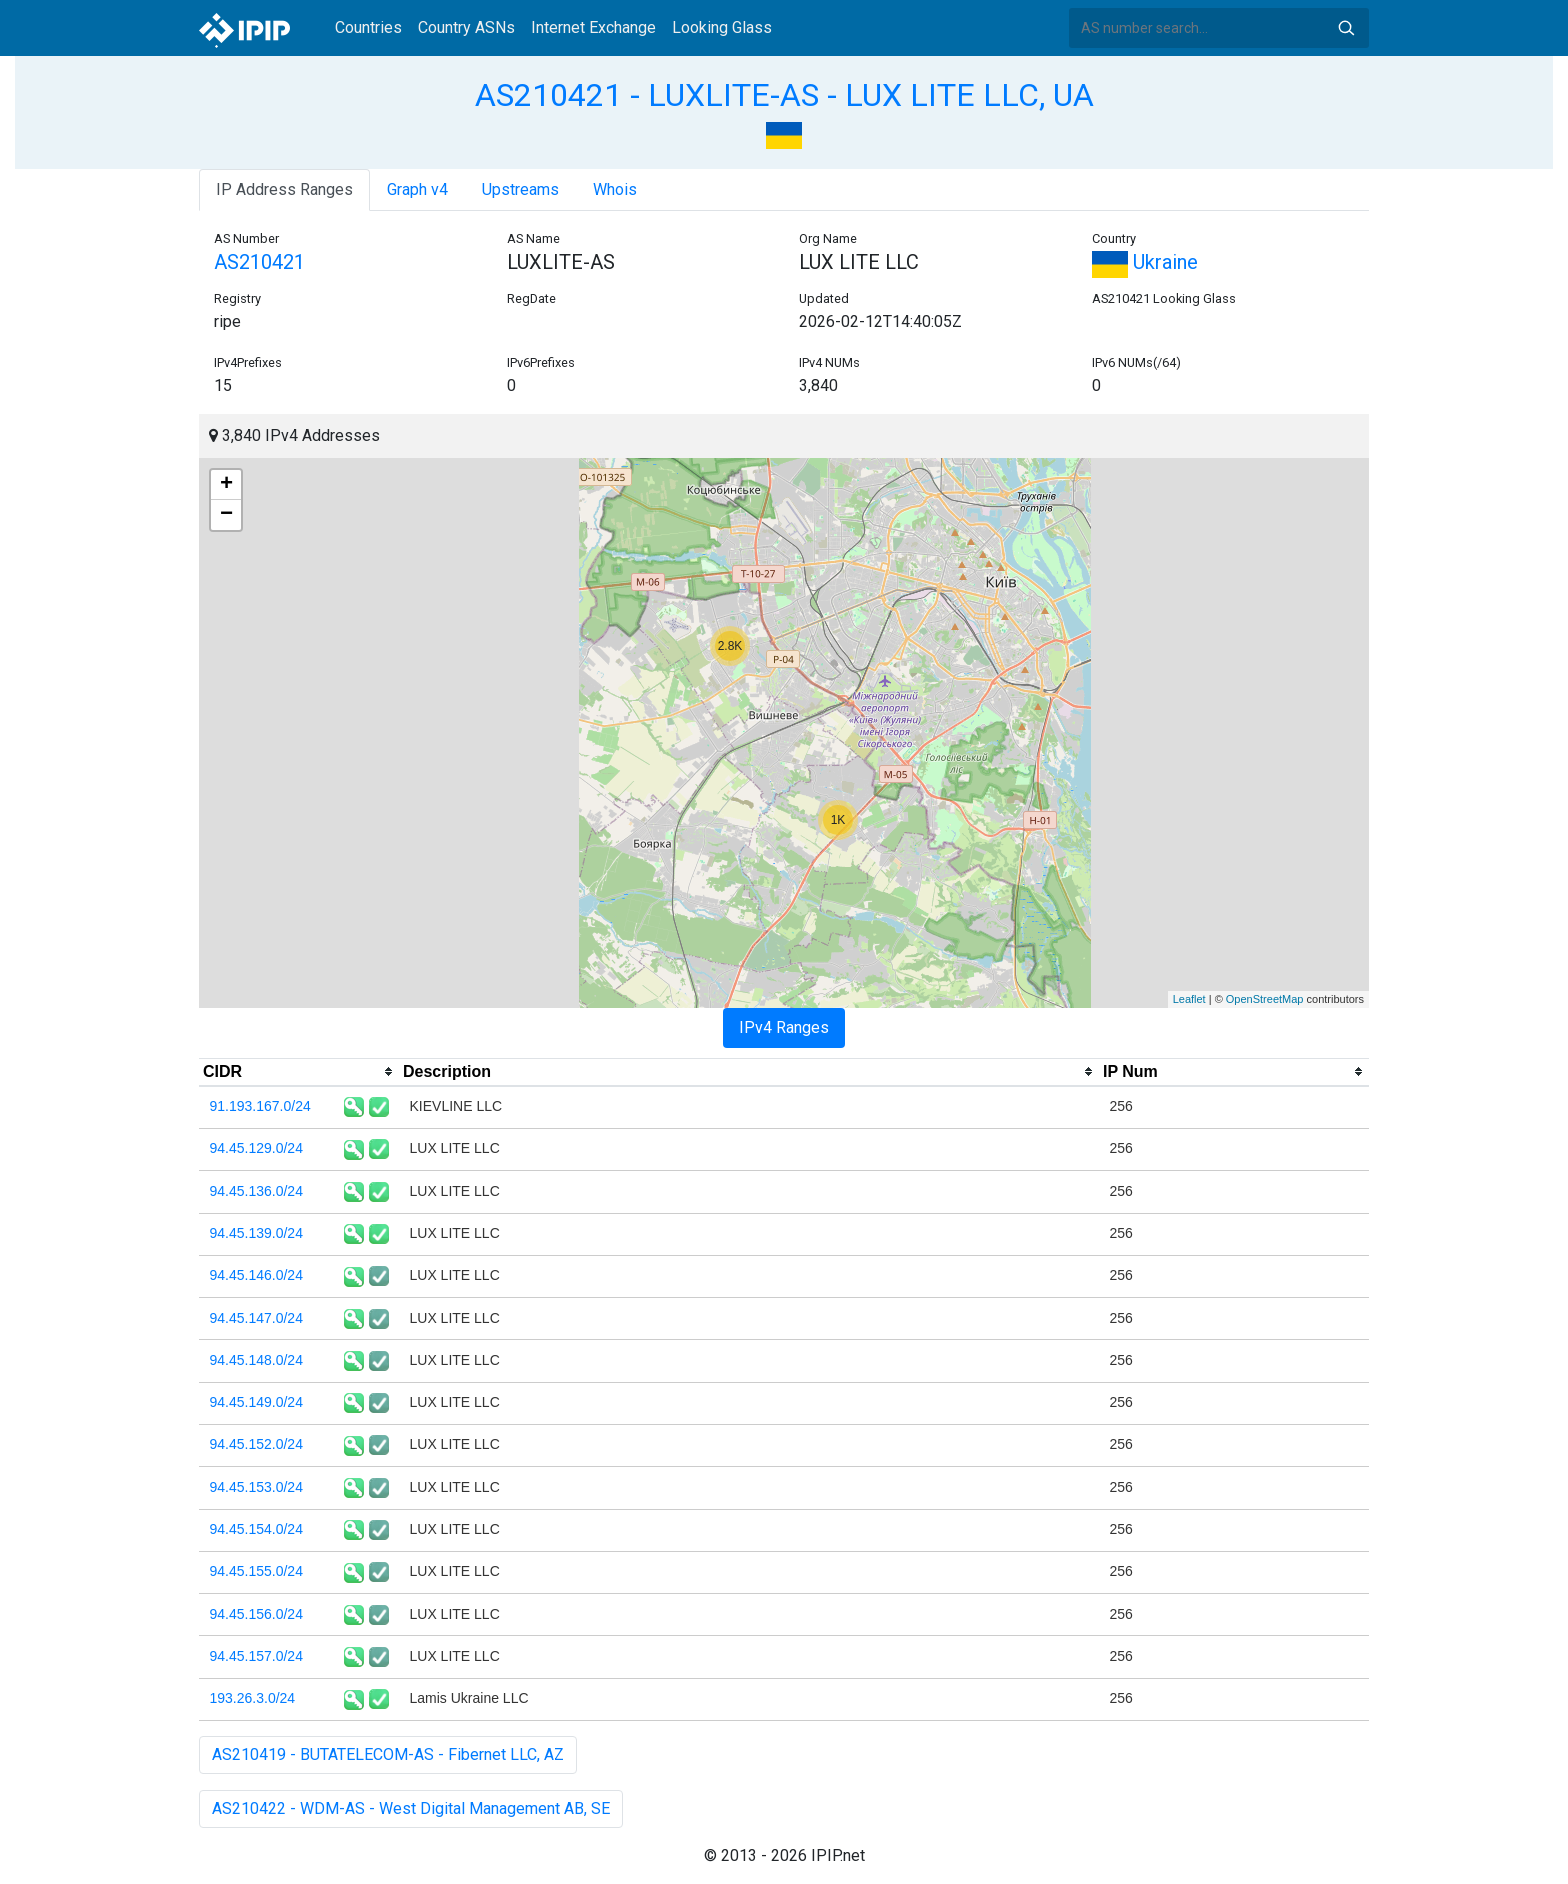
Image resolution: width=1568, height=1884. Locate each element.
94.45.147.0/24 (256, 1318)
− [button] (226, 515)
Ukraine (1145, 262)
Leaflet (1189, 999)
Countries (368, 27)
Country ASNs (466, 27)
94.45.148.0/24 (256, 1360)
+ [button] (226, 485)
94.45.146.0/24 (256, 1275)
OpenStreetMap (1265, 999)
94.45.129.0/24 (256, 1148)
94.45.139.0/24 (256, 1233)
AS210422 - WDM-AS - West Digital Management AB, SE (411, 1808)
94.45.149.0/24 (256, 1402)
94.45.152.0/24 (256, 1444)
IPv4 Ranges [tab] (784, 1027)
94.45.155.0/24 (256, 1571)
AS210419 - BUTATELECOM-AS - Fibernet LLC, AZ (388, 1754)
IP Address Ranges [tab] (284, 189)
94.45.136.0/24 (256, 1191)
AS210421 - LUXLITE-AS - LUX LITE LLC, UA (784, 95)
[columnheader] (299, 1072)
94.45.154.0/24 (256, 1529)
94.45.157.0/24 (256, 1656)
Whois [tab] (615, 189)
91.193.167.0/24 (260, 1106)
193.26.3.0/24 (253, 1698)
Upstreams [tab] (520, 189)
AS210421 (259, 262)
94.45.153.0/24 (256, 1487)
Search (1346, 28)
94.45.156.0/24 (256, 1614)
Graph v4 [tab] (417, 189)
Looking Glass (722, 27)
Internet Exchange (593, 27)
